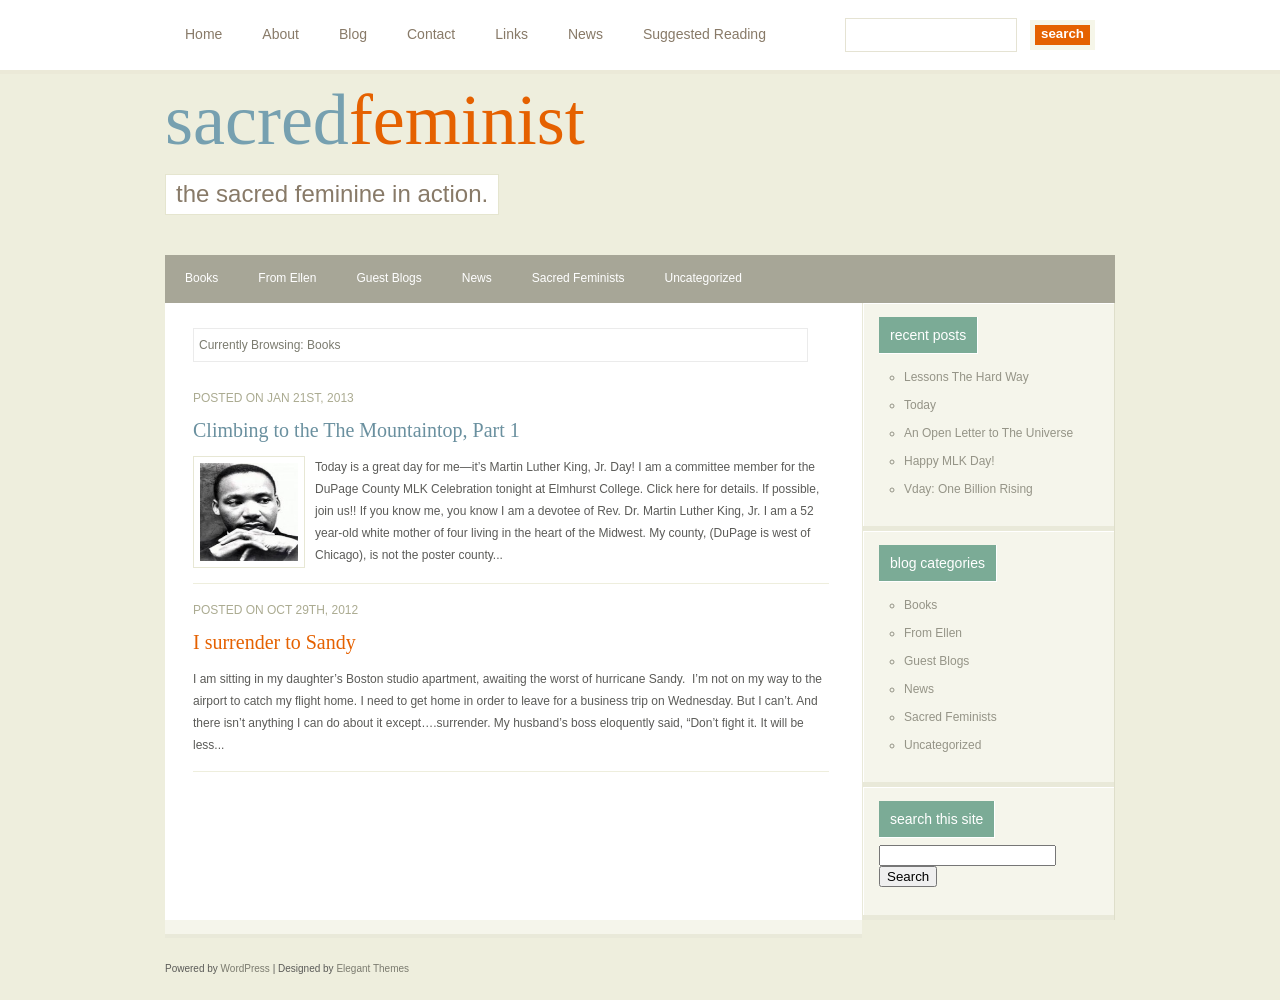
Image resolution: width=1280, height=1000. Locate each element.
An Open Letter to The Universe (988, 433)
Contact (431, 34)
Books (201, 278)
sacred (257, 120)
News (585, 34)
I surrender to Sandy (274, 642)
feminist (467, 120)
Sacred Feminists (578, 278)
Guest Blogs (388, 278)
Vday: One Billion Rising (968, 489)
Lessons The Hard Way (966, 377)
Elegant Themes (372, 968)
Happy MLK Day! (949, 461)
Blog (353, 34)
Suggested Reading (704, 34)
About (280, 34)
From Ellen (287, 278)
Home (203, 34)
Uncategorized (702, 278)
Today (920, 405)
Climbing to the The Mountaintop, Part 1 (356, 430)
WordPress (245, 968)
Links (511, 34)
